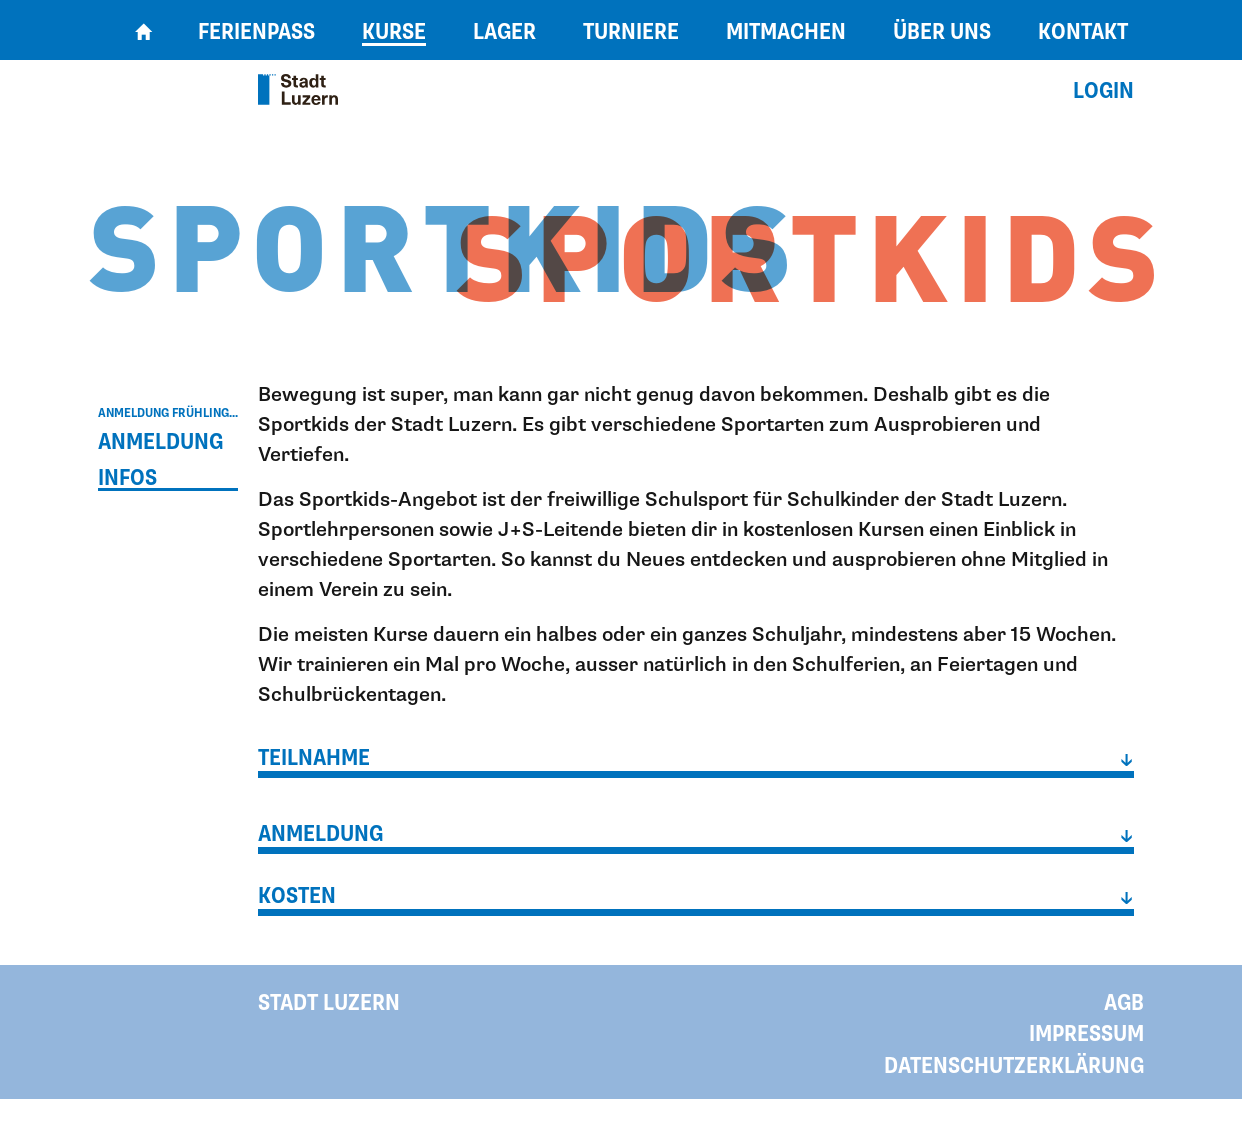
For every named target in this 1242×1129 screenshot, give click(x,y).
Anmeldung (160, 442)
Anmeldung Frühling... (168, 413)
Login (1103, 91)
